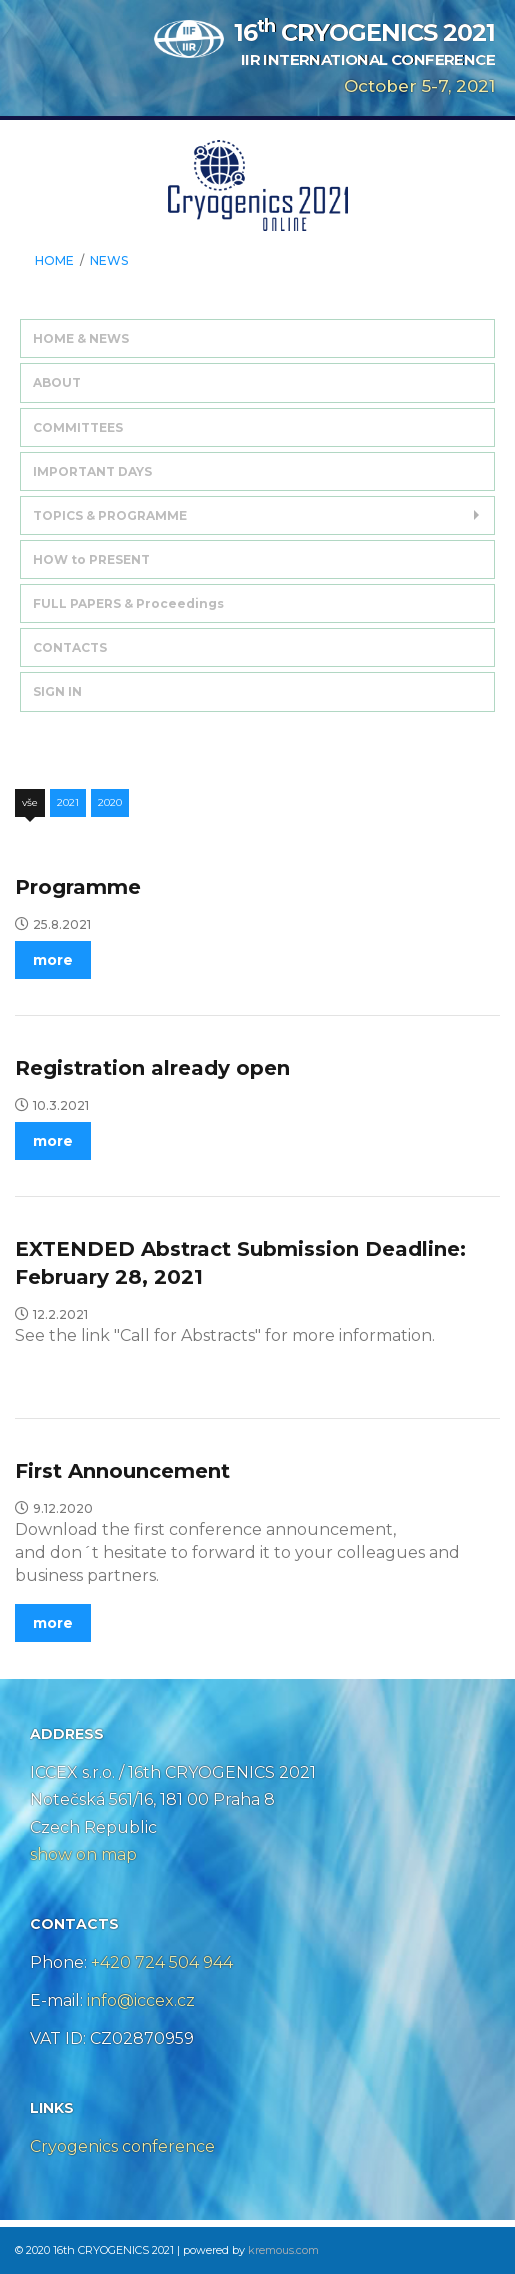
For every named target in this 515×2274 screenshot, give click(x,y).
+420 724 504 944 (162, 1962)
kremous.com (283, 2250)
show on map (83, 1854)
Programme (78, 887)
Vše (30, 802)
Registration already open (152, 1068)
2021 (68, 802)
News (109, 261)
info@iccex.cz (139, 2000)
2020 (110, 802)
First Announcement (122, 1471)
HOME (54, 261)
